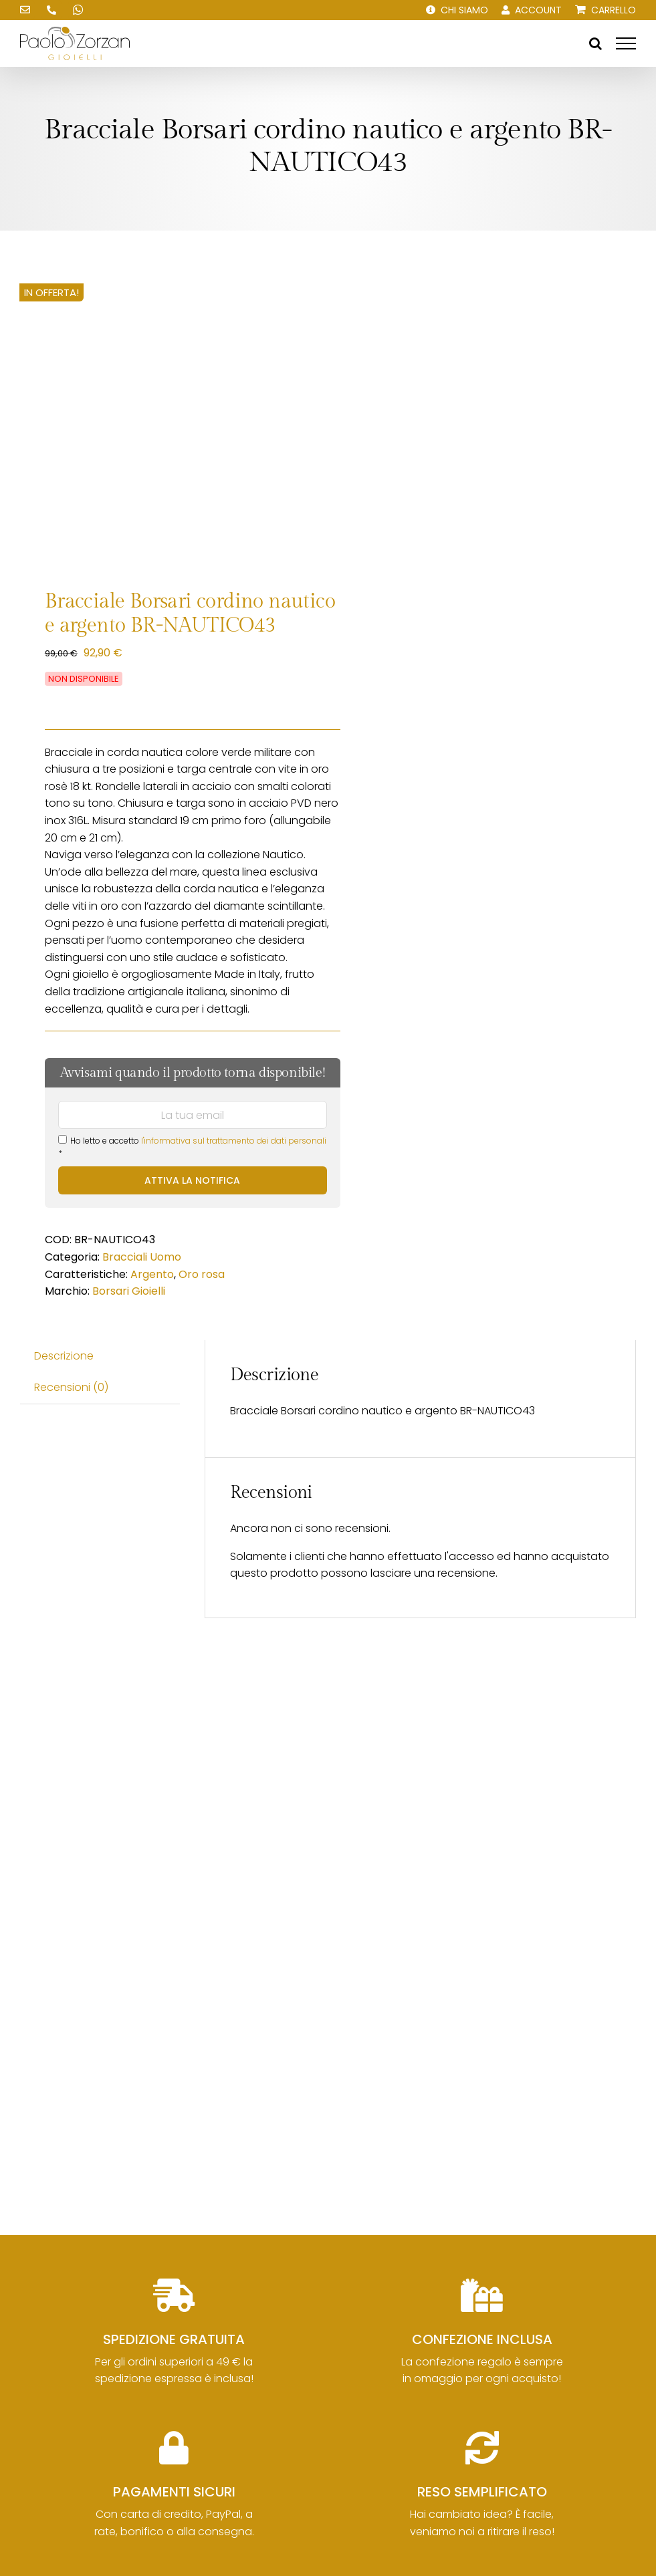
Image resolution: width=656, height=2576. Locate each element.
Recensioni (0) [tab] (71, 1387)
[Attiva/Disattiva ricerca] (595, 43)
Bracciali (124, 1257)
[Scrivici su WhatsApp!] (78, 10)
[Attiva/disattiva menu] (626, 43)
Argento (152, 1274)
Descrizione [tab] (64, 1356)
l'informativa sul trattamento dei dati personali (233, 1140)
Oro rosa (202, 1274)
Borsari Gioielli (128, 1291)
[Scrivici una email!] (25, 10)
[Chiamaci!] (51, 10)
